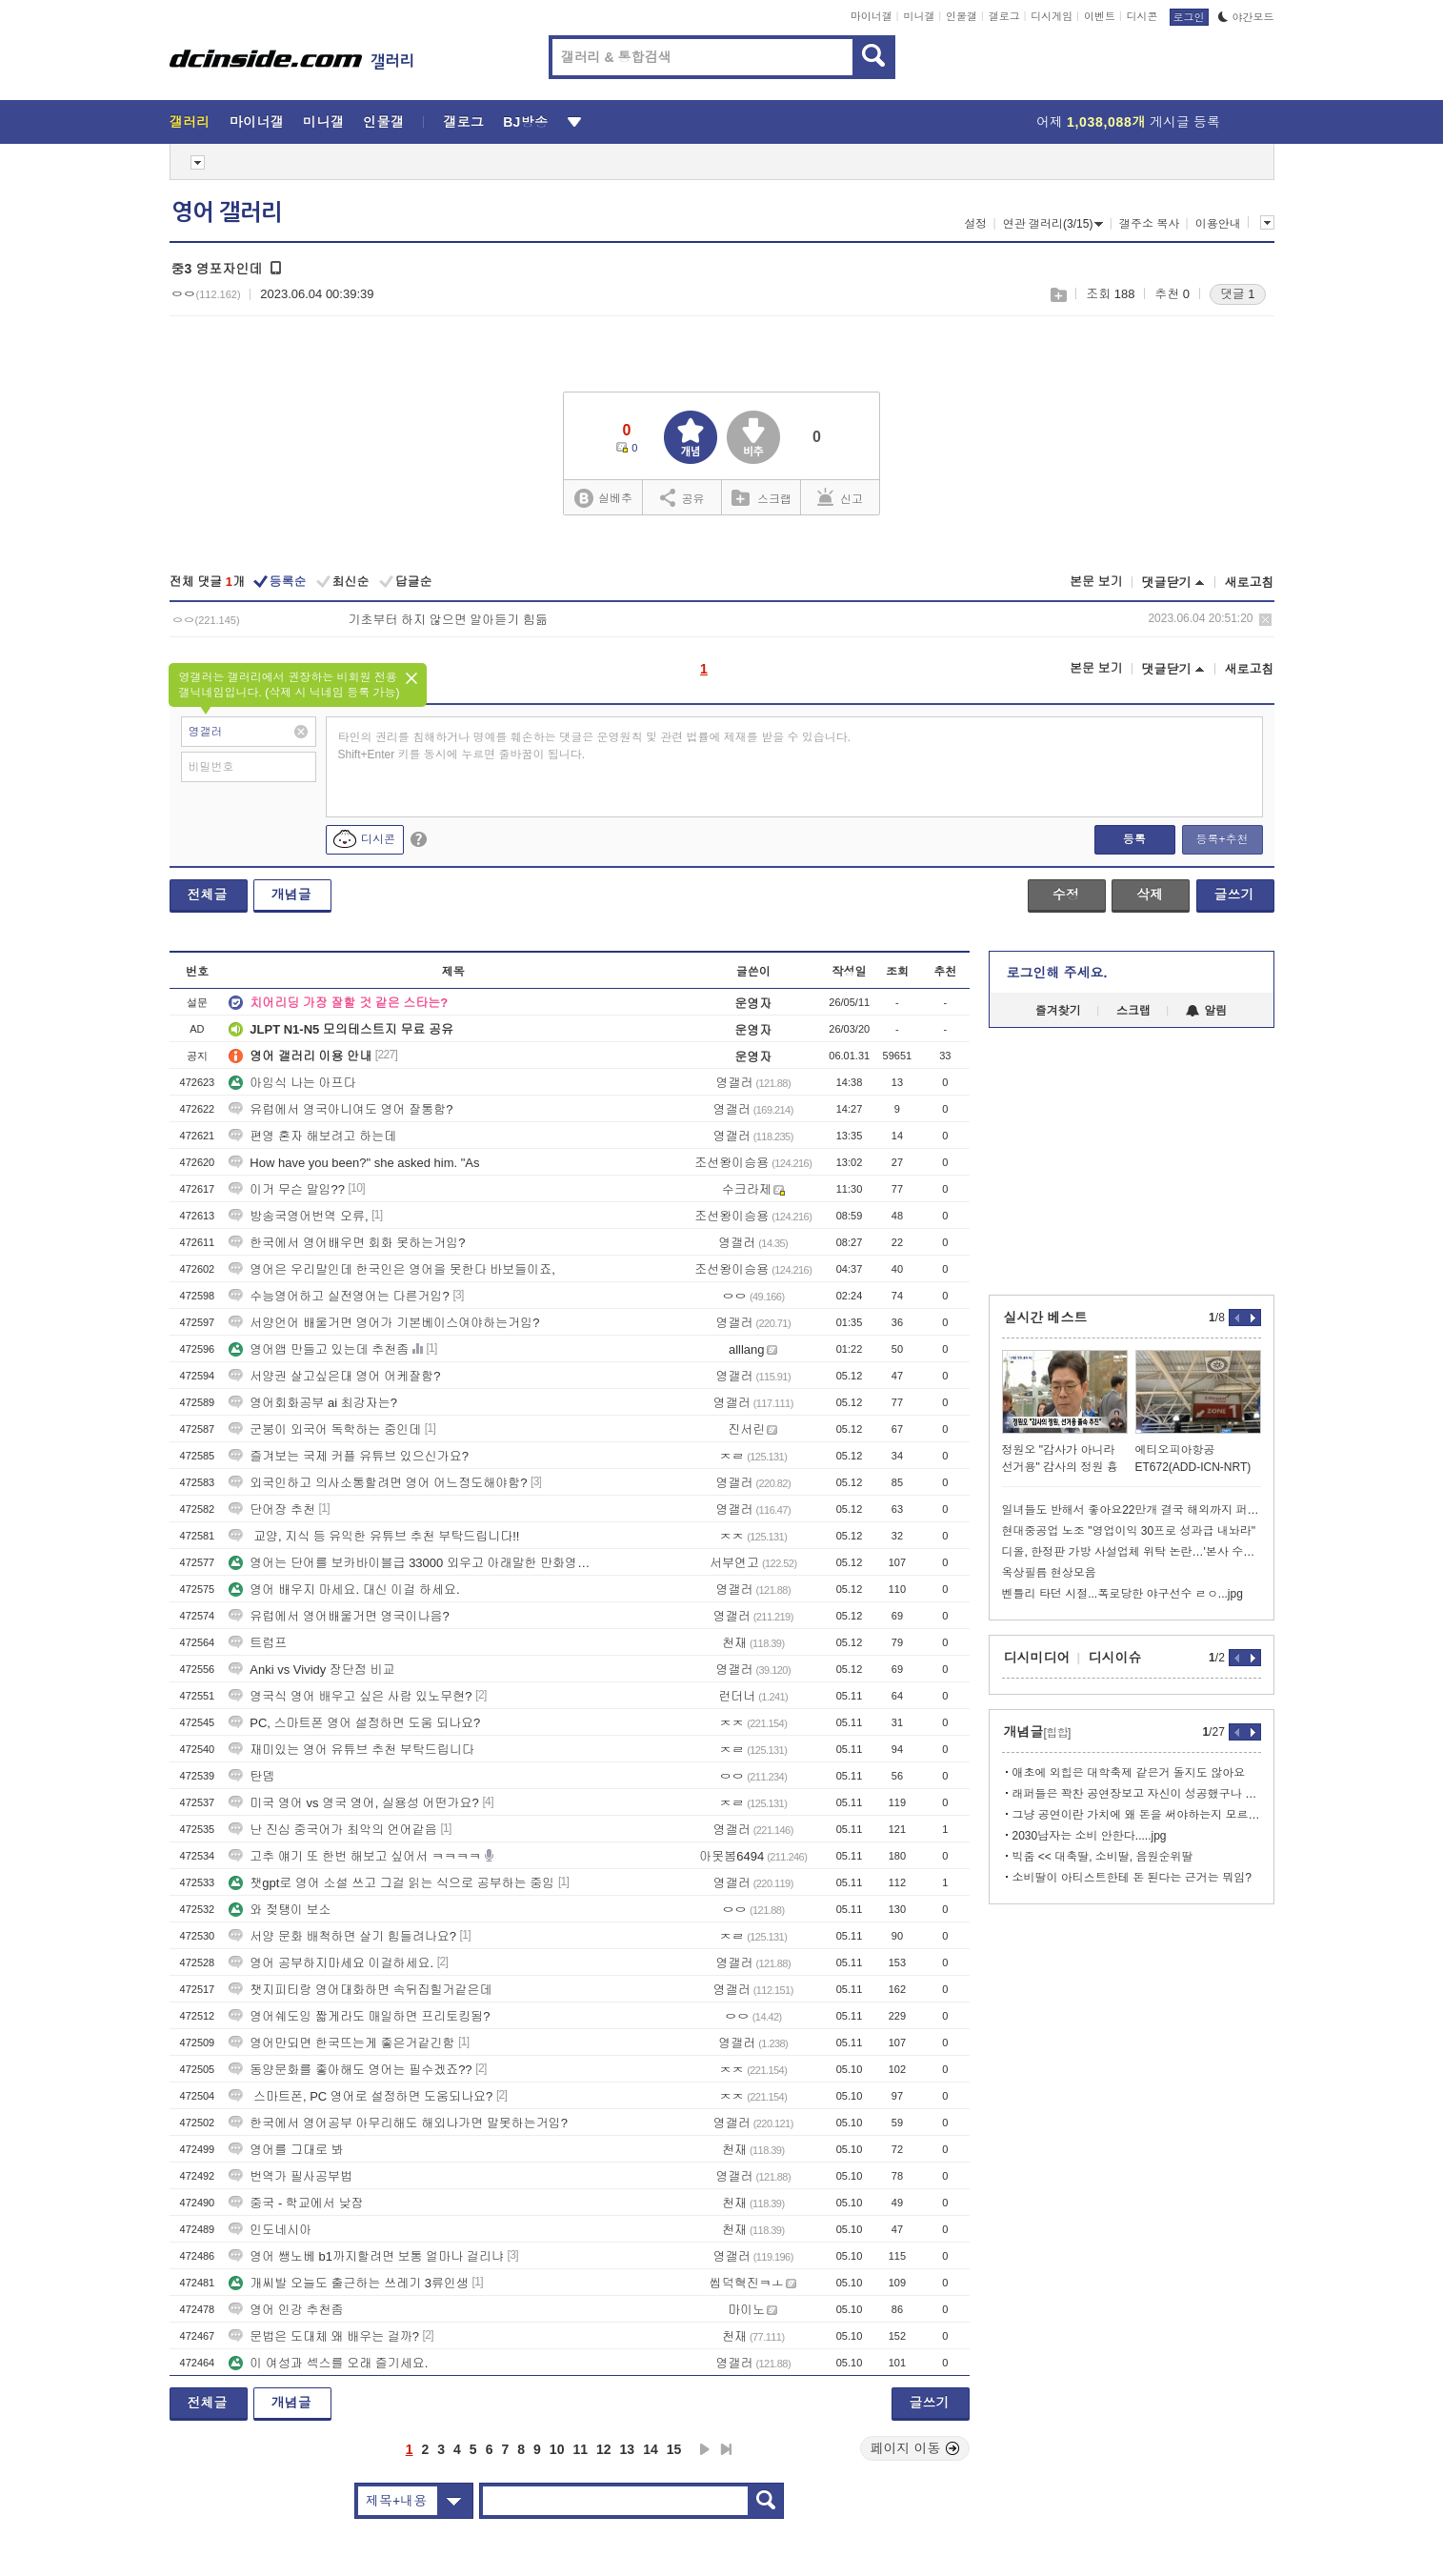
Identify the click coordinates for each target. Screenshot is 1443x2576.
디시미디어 (1037, 1657)
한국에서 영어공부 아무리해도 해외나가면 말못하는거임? (398, 2123)
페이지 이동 (915, 2448)
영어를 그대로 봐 (286, 2150)
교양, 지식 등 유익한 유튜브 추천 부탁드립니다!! (374, 1536)
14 (650, 2449)
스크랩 (1058, 295)
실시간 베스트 (1046, 1317)
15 (674, 2449)
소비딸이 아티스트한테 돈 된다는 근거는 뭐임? (1132, 1877)
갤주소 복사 (1149, 224)
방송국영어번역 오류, (298, 1216)
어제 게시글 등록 (1128, 122)
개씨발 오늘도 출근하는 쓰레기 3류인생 (349, 2283)
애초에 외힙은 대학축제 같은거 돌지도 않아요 (1129, 1773)
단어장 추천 (272, 1509)
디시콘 (1142, 16)
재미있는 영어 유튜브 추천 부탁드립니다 (351, 1749)
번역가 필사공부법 (290, 2176)
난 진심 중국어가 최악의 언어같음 (332, 1829)
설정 (975, 224)
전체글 (208, 894)
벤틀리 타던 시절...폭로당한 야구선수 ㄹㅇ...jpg (1122, 1593)
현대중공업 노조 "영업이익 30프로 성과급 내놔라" (1129, 1531)
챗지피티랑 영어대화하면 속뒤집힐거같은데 (360, 1989)
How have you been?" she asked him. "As (354, 1163)
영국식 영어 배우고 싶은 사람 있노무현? (350, 1696)
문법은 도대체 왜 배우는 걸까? (324, 2336)
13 (627, 2449)
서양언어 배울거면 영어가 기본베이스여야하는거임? (384, 1323)
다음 (705, 2449)
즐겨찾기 (1058, 1010)
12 (603, 2449)
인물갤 (961, 16)
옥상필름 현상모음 (1049, 1573)
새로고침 (1249, 582)
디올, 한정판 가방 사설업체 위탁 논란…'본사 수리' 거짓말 (1131, 1552)
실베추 (602, 499)
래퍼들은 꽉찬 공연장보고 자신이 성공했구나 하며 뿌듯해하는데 (1136, 1794)
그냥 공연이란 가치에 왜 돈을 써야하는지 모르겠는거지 (1136, 1814)
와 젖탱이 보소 (280, 1909)
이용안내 (1218, 224)
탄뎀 (251, 1776)
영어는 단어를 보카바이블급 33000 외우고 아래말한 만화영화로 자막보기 (412, 1563)
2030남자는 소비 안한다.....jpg (1089, 1835)
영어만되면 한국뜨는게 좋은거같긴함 (341, 2043)
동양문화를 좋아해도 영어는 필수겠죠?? (350, 2070)
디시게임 (1051, 16)
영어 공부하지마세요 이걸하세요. (331, 1963)
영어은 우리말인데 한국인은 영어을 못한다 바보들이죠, (392, 1269)
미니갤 (918, 16)
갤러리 (190, 122)
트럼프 (258, 1643)
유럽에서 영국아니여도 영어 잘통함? (340, 1109)
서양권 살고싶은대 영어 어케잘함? (334, 1376)
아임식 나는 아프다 (292, 1083)
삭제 (1265, 620)
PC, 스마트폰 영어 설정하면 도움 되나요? (354, 1723)
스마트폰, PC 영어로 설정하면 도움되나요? (360, 2096)
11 (580, 2449)
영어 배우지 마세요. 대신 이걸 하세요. (344, 1589)
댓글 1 (1237, 294)
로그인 (1189, 17)
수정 (1065, 894)
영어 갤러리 (226, 212)
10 (557, 2449)
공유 (682, 497)
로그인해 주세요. (1057, 972)
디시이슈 (1115, 1657)
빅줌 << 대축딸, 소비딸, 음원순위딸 (1102, 1856)
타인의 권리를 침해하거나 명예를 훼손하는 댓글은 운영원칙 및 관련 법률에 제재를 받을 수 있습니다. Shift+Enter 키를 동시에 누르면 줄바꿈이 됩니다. (595, 746)
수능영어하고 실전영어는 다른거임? (339, 1296)
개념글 (291, 894)
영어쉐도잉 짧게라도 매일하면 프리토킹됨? (359, 2016)
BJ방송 (525, 122)
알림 (1206, 1010)
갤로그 (1004, 16)
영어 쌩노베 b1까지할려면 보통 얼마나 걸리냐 (366, 2256)
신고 (840, 497)
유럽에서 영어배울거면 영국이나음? (339, 1616)
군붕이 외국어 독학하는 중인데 (325, 1429)
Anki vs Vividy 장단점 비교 (311, 1669)
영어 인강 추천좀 (286, 2310)
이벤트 (1099, 16)
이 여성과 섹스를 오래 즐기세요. (328, 2363)
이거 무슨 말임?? (287, 1189)
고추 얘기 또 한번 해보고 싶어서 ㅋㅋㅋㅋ (355, 1856)
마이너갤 (871, 16)
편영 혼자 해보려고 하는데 (312, 1136)
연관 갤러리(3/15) (1053, 224)
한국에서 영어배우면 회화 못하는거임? (347, 1243)
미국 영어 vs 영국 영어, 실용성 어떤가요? (354, 1803)
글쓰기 (1234, 894)
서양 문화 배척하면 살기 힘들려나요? (342, 1936)
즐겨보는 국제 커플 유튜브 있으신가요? (349, 1456)
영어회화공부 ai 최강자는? (313, 1403)
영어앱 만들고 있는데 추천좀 (319, 1349)
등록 (1134, 839)
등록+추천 (1221, 839)
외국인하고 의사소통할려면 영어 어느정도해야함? (378, 1483)
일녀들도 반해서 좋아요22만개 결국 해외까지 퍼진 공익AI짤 (1131, 1510)
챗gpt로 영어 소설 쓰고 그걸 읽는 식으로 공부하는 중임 (391, 1883)
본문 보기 (1096, 581)
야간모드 (1246, 17)
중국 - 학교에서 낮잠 (296, 2203)
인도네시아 (270, 2230)
